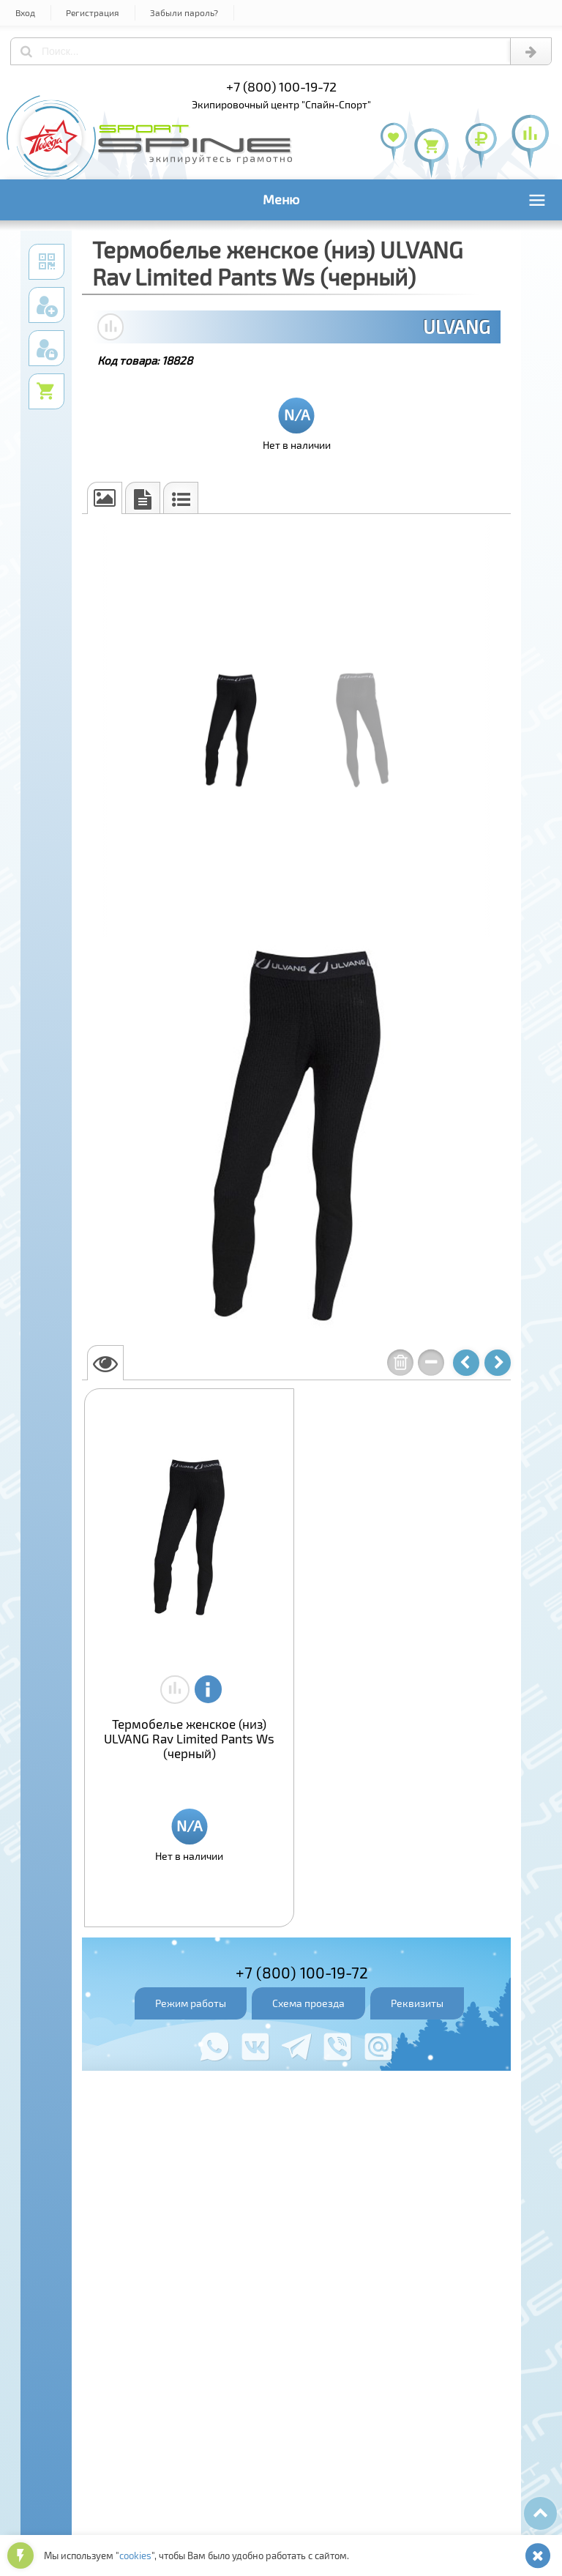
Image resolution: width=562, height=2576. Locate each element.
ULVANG (456, 327)
